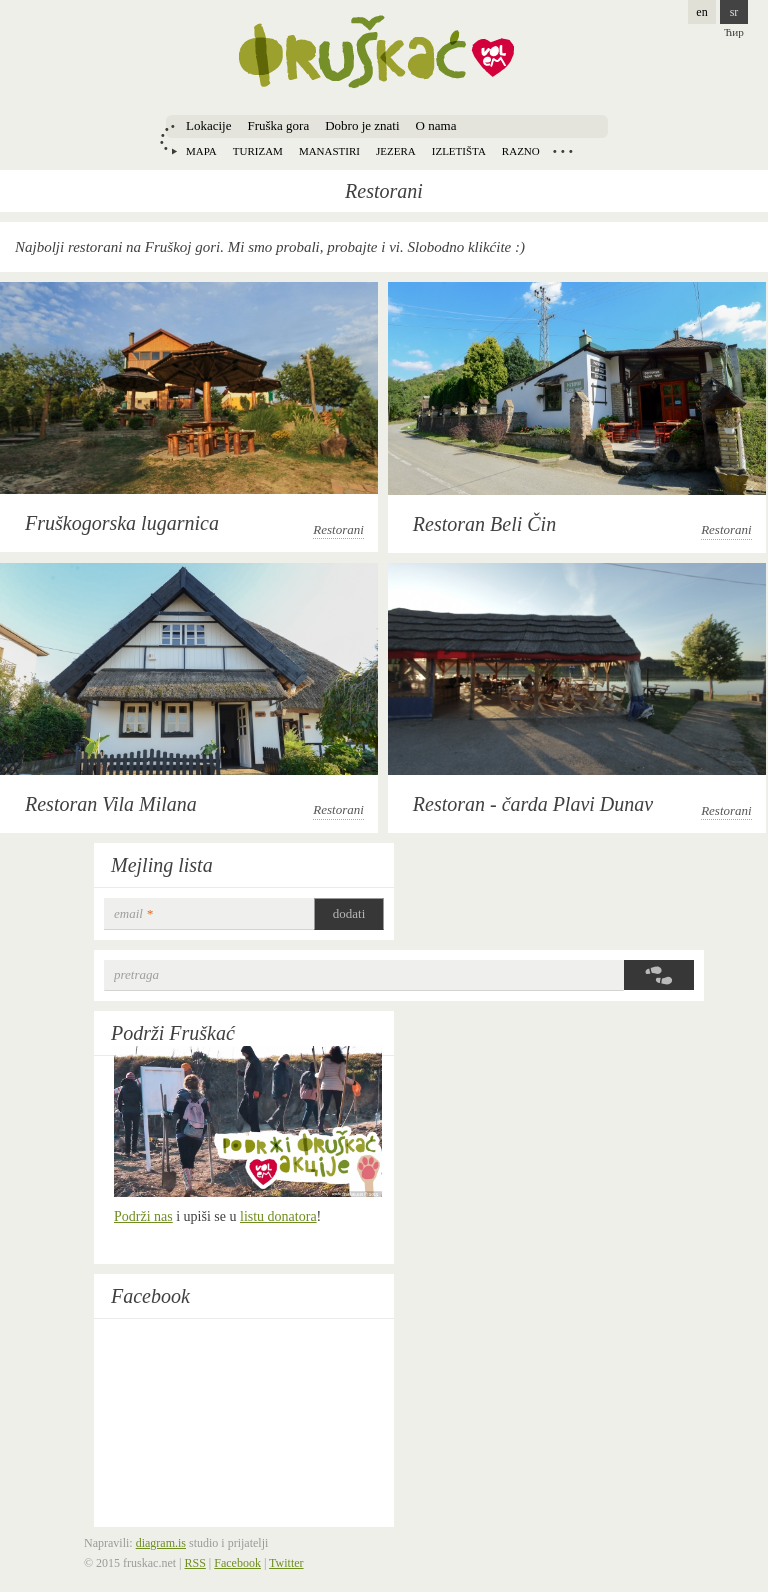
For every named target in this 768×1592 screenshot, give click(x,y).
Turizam (258, 151)
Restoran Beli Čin (484, 524)
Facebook (150, 1296)
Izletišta (459, 151)
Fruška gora (278, 125)
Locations (563, 151)
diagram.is (161, 1543)
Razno (521, 151)
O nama (436, 125)
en (701, 12)
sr (734, 12)
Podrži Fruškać (173, 1033)
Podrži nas (143, 1216)
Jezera (396, 151)
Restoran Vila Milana (111, 804)
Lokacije (208, 125)
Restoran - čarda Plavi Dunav (533, 804)
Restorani (338, 529)
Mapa (201, 151)
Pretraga (136, 974)
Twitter (286, 1563)
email (133, 913)
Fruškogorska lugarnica (122, 523)
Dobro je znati (362, 125)
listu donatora (278, 1216)
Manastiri (329, 151)
